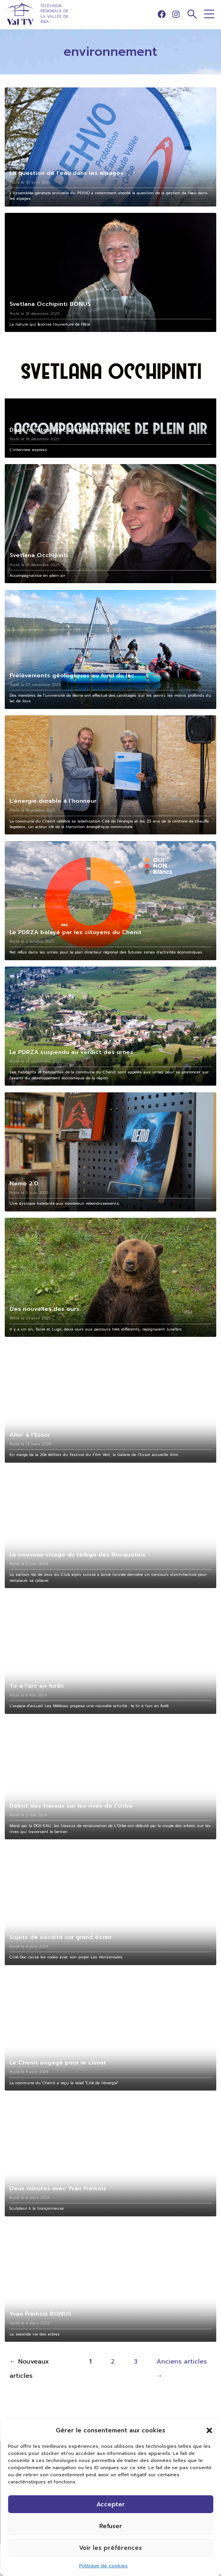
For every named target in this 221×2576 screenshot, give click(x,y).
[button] (209, 2430)
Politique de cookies (103, 2565)
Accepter (110, 2504)
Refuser (110, 2526)
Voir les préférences (110, 2548)
